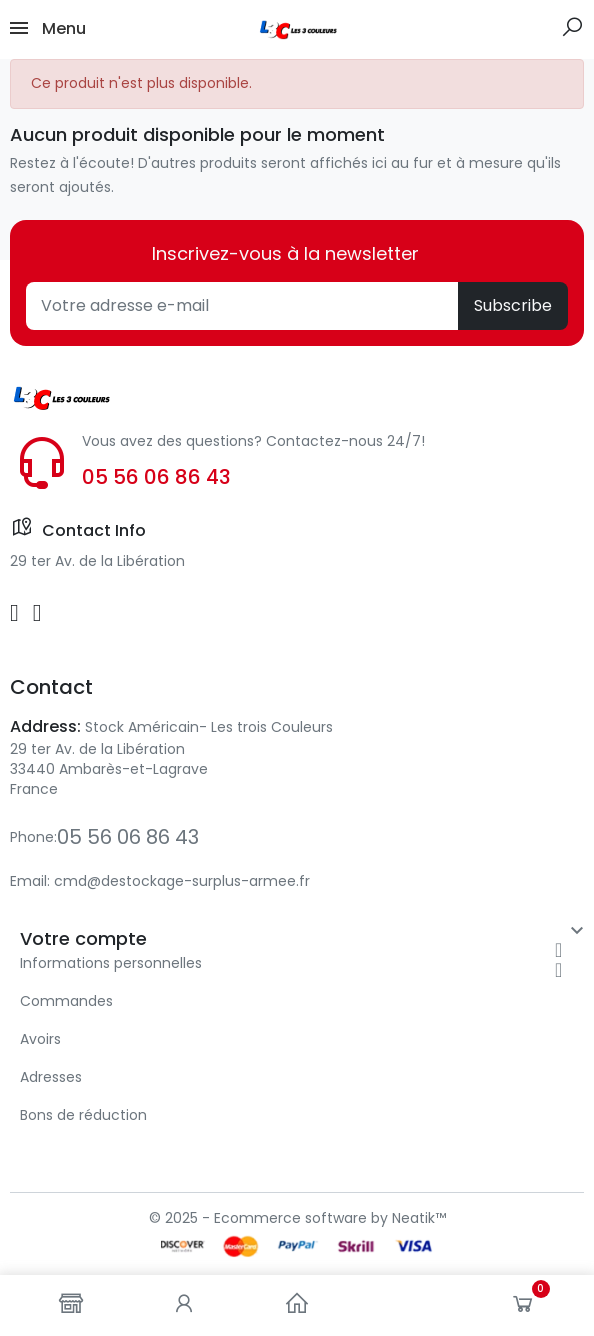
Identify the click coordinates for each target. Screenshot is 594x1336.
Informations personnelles (111, 963)
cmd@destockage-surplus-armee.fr (182, 881)
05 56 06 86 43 (156, 477)
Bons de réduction (83, 1115)
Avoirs (40, 1039)
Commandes (66, 1001)
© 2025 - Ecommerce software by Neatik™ (297, 1218)
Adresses (51, 1077)
